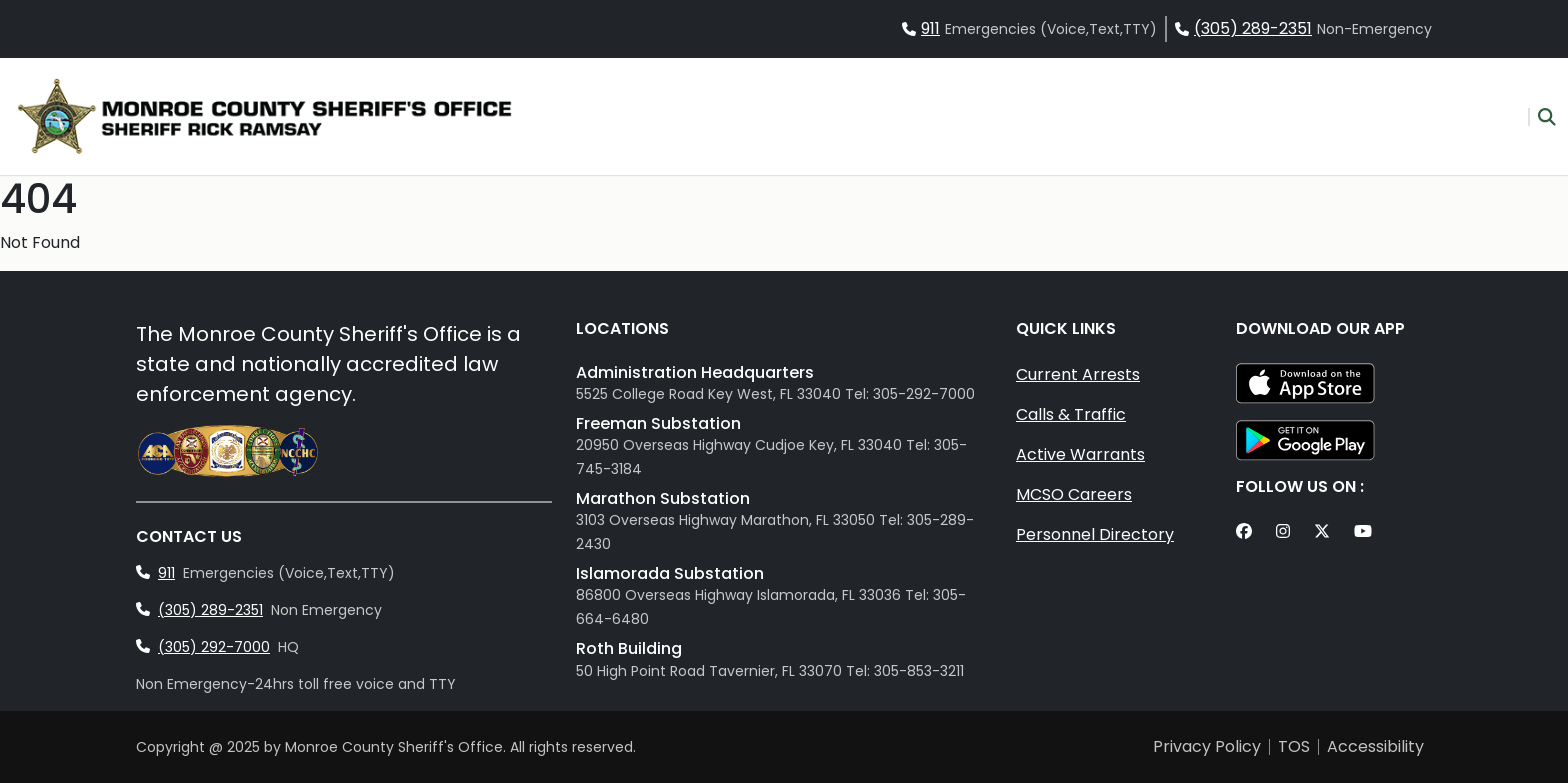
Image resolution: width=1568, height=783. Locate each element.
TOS (1294, 747)
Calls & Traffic (1071, 414)
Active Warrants (1080, 454)
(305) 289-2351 (1253, 28)
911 (930, 28)
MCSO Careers (1074, 494)
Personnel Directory (1095, 534)
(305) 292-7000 (214, 647)
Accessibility (1375, 747)
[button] (1542, 117)
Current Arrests (1078, 374)
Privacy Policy (1207, 747)
